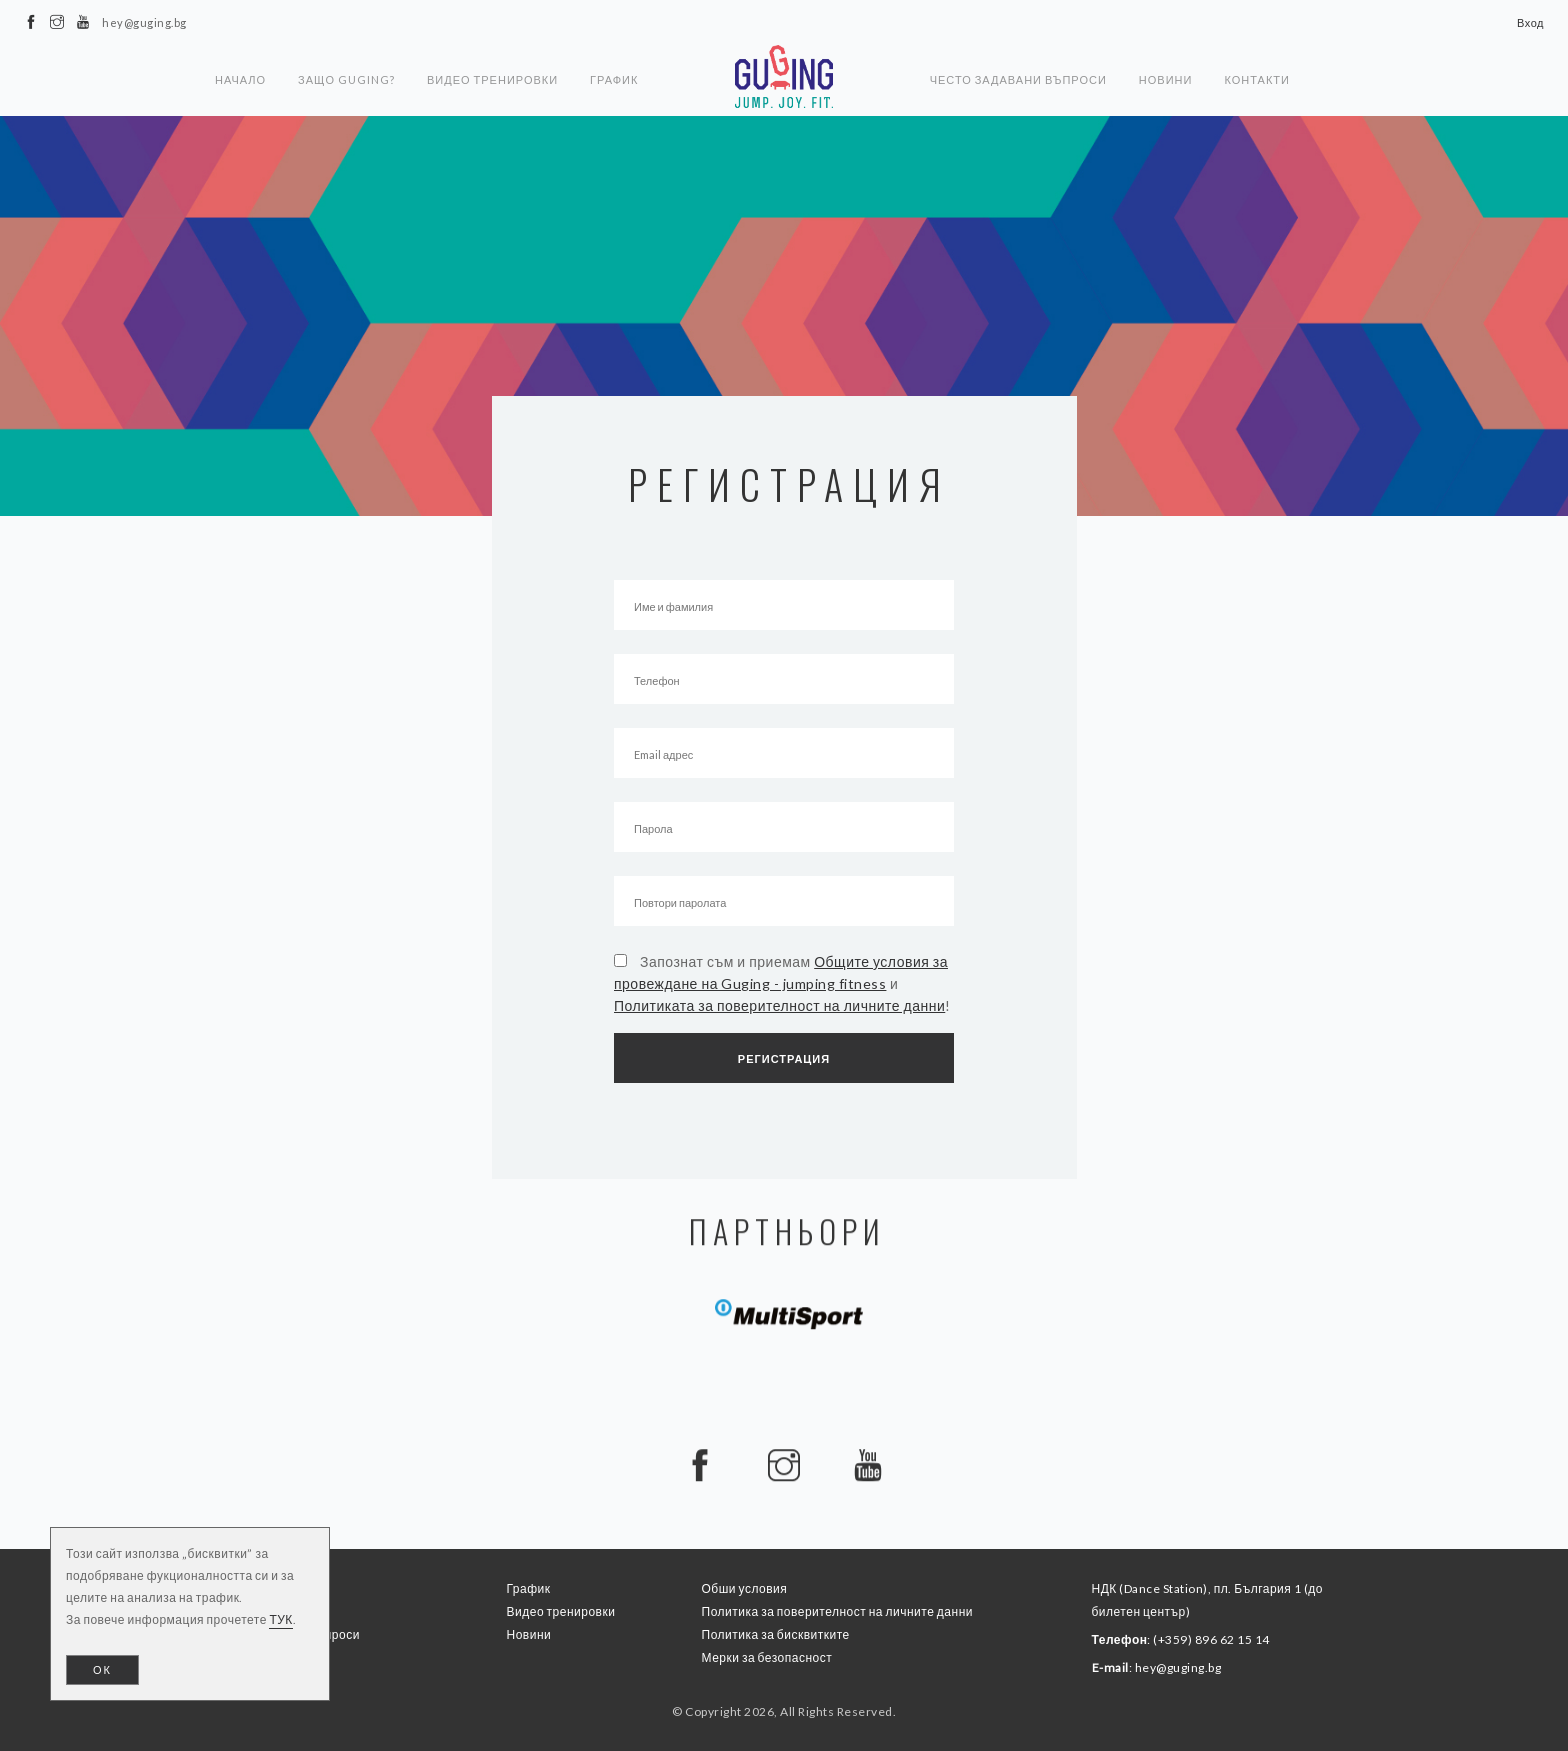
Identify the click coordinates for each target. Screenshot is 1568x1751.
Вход (1530, 22)
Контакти (1257, 79)
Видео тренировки (492, 79)
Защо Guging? (346, 79)
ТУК (280, 1619)
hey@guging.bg (1178, 1667)
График (614, 79)
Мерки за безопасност (767, 1657)
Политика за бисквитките (776, 1634)
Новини (1166, 79)
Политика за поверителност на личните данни (837, 1611)
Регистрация (784, 1058)
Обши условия (745, 1588)
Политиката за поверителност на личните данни (779, 1005)
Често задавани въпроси (1018, 79)
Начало (240, 79)
